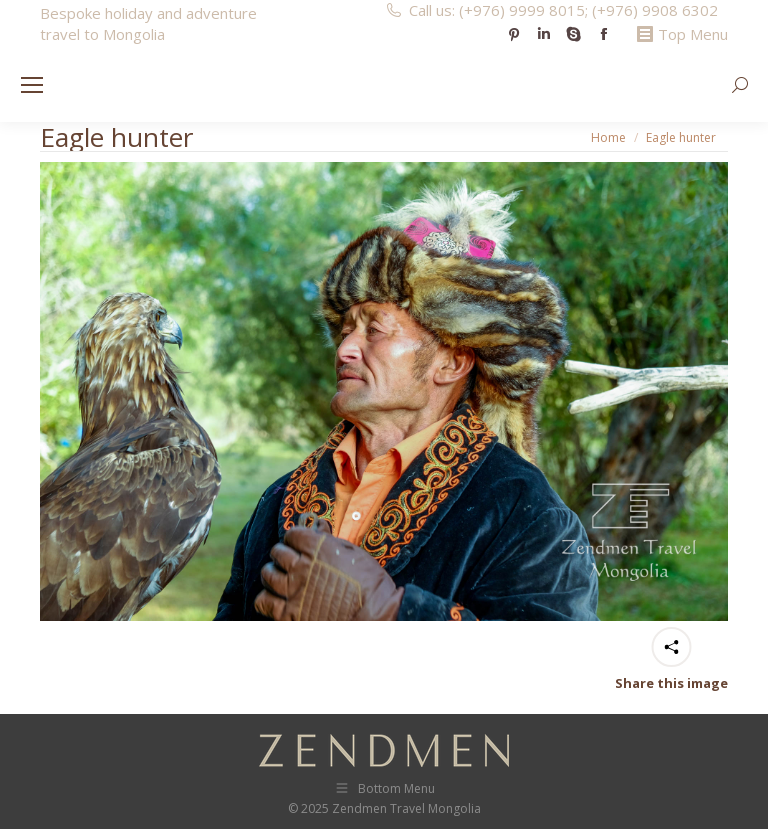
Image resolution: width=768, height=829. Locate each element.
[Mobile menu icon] (32, 85)
